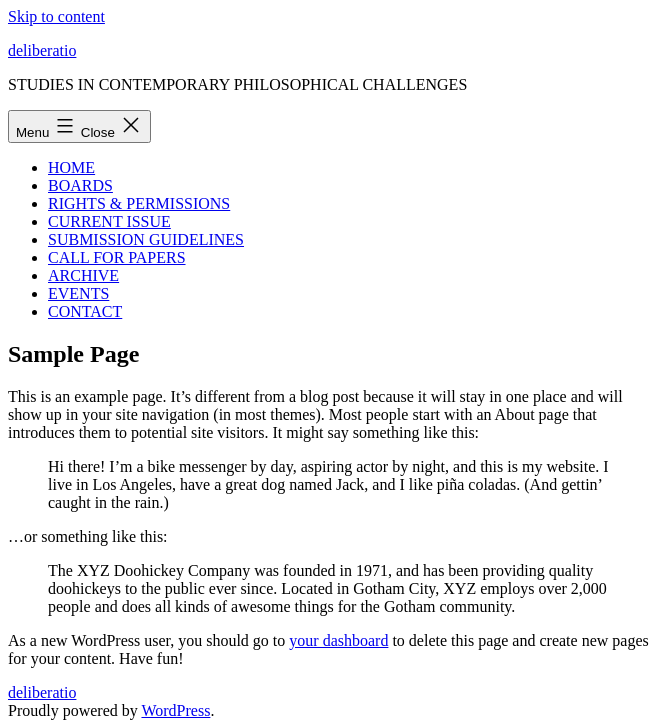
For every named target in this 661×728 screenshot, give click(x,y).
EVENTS (78, 293)
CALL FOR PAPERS (117, 257)
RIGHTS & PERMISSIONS (139, 203)
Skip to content (56, 16)
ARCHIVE (83, 275)
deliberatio (42, 50)
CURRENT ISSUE (109, 221)
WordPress (175, 710)
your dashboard (338, 640)
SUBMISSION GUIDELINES (146, 239)
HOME (71, 167)
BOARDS (80, 185)
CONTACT (85, 311)
